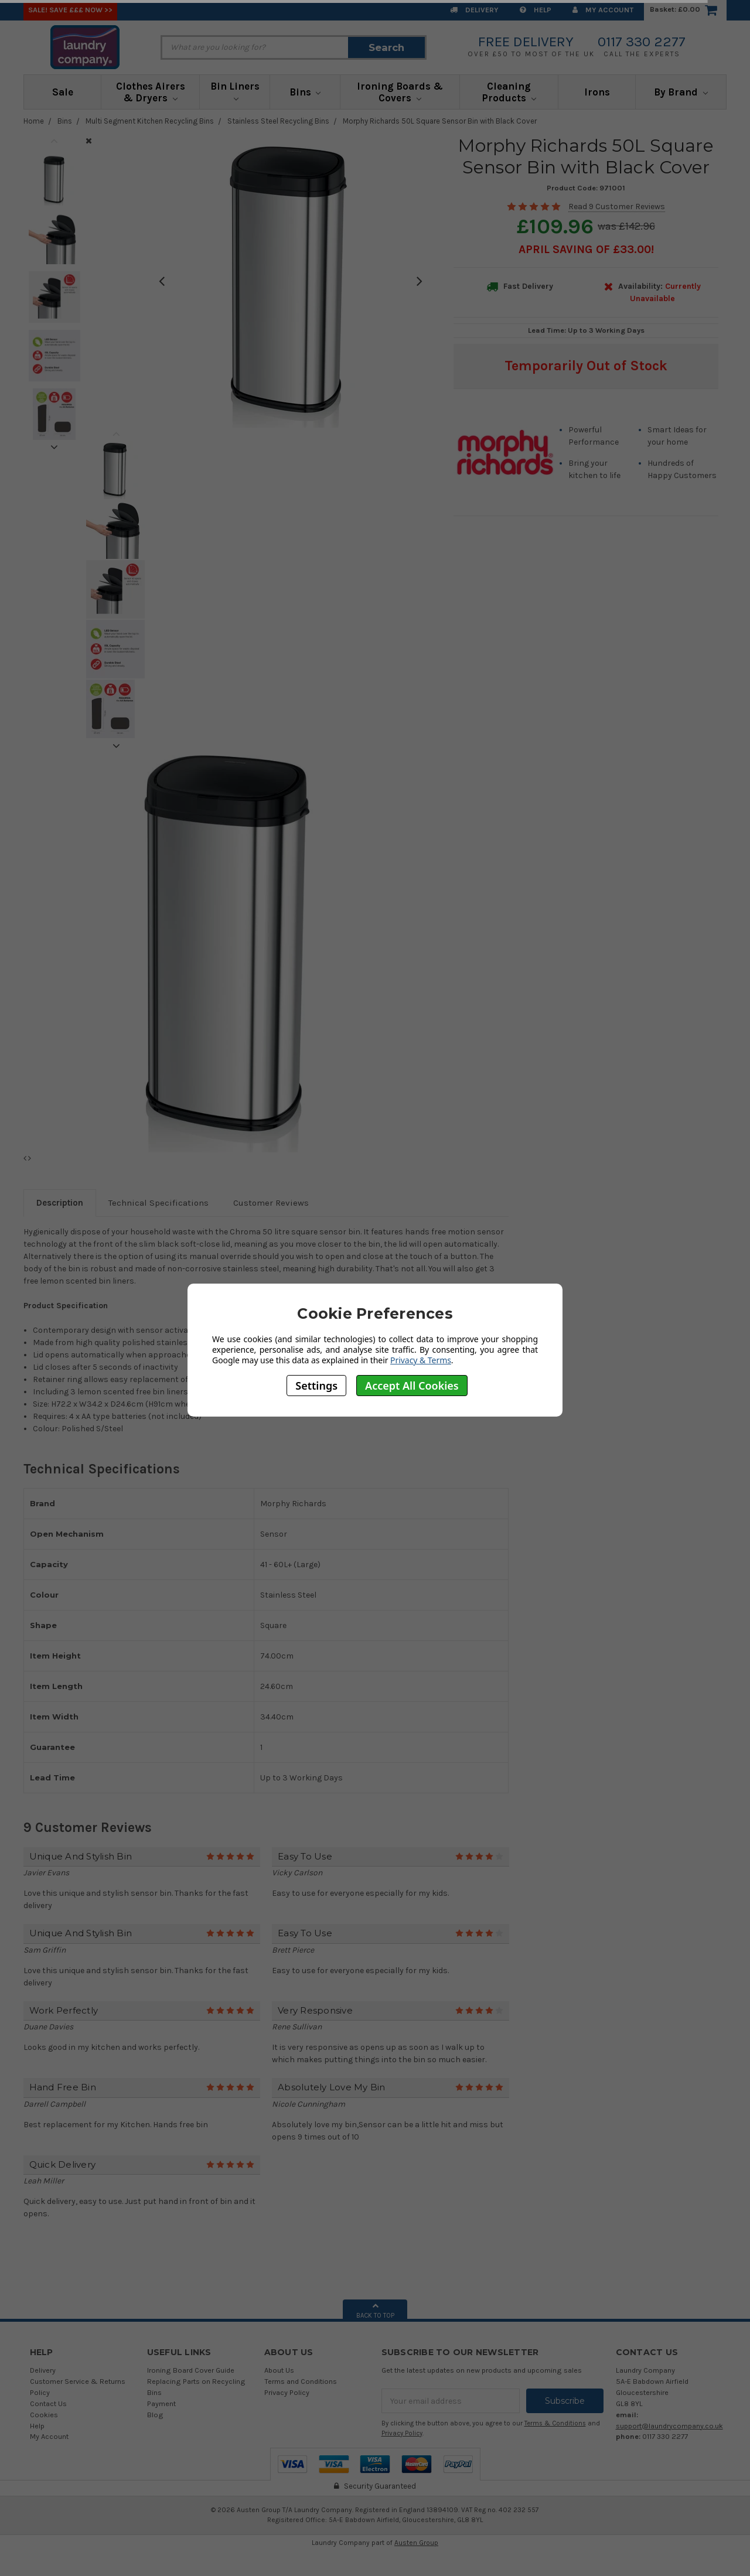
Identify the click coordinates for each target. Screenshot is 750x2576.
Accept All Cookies (412, 1386)
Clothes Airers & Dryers (150, 92)
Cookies (44, 2414)
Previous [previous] (54, 140)
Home (33, 121)
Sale (62, 92)
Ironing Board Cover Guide (190, 2370)
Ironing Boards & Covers (400, 92)
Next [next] (54, 447)
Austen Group (416, 2543)
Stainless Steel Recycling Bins (278, 121)
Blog (155, 2414)
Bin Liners (235, 90)
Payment (161, 2403)
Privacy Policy (286, 2392)
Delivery (474, 9)
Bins (305, 92)
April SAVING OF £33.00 (585, 249)
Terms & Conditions (555, 2423)
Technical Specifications (158, 1202)
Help (535, 9)
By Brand (681, 92)
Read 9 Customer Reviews (616, 206)
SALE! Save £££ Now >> (70, 9)
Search (386, 47)
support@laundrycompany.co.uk (669, 2425)
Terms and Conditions (300, 2381)
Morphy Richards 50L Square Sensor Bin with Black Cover (440, 121)
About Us (279, 2370)
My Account (602, 9)
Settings (316, 1386)
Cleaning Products (509, 92)
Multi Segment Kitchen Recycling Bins (150, 121)
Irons (597, 92)
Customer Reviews (271, 1202)
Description (59, 1202)
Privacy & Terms (420, 1360)
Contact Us (48, 2403)
